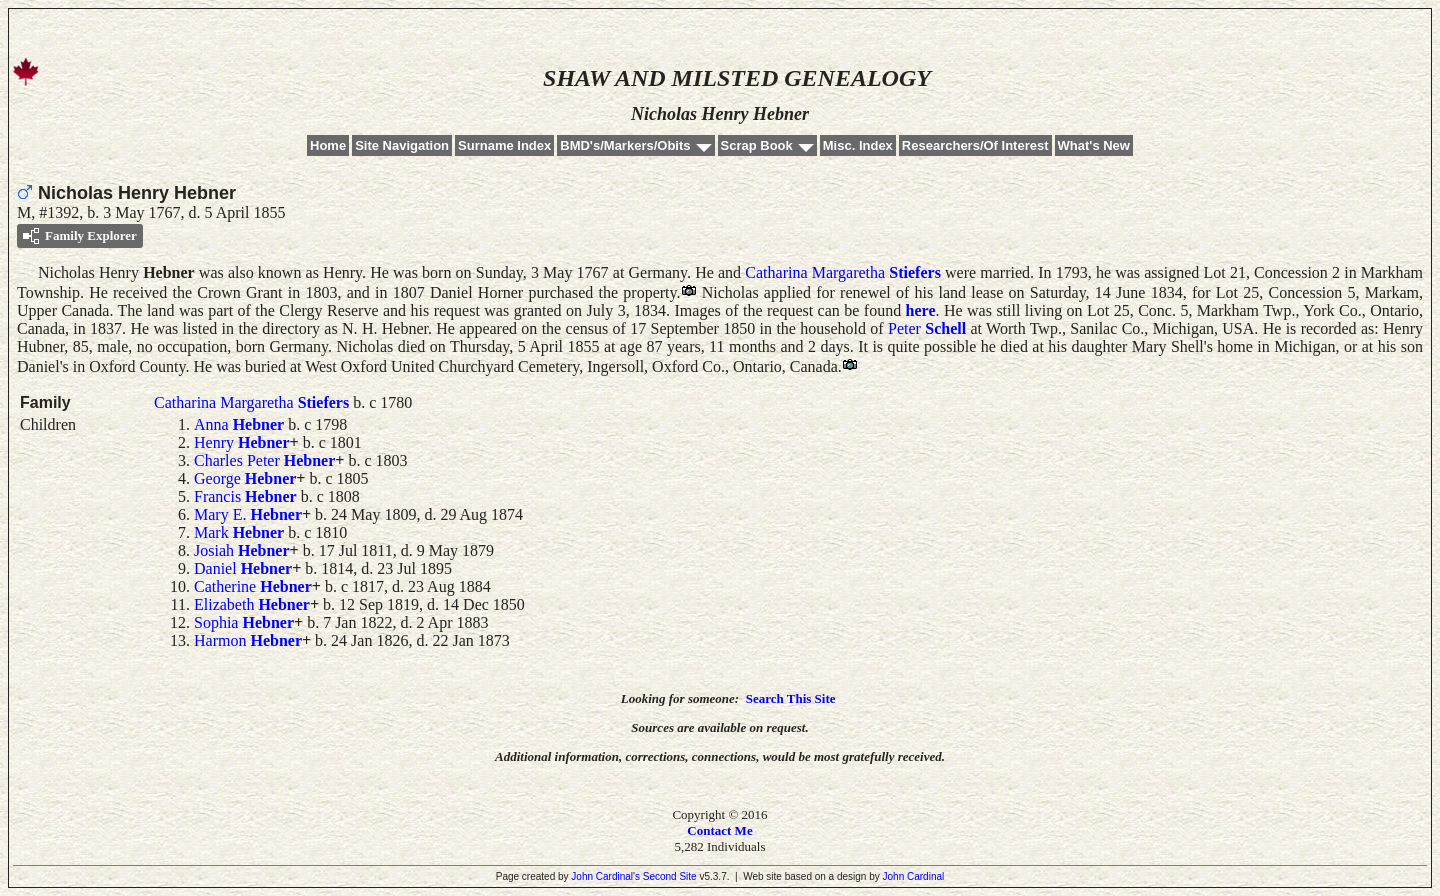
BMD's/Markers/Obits (625, 145)
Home (328, 145)
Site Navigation (402, 145)
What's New (1094, 145)
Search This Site (791, 698)
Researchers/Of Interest (975, 145)
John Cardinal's (605, 876)
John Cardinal (914, 876)
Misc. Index (858, 145)
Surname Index (504, 145)
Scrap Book (757, 145)
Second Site (670, 876)
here (921, 310)
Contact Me (719, 830)
